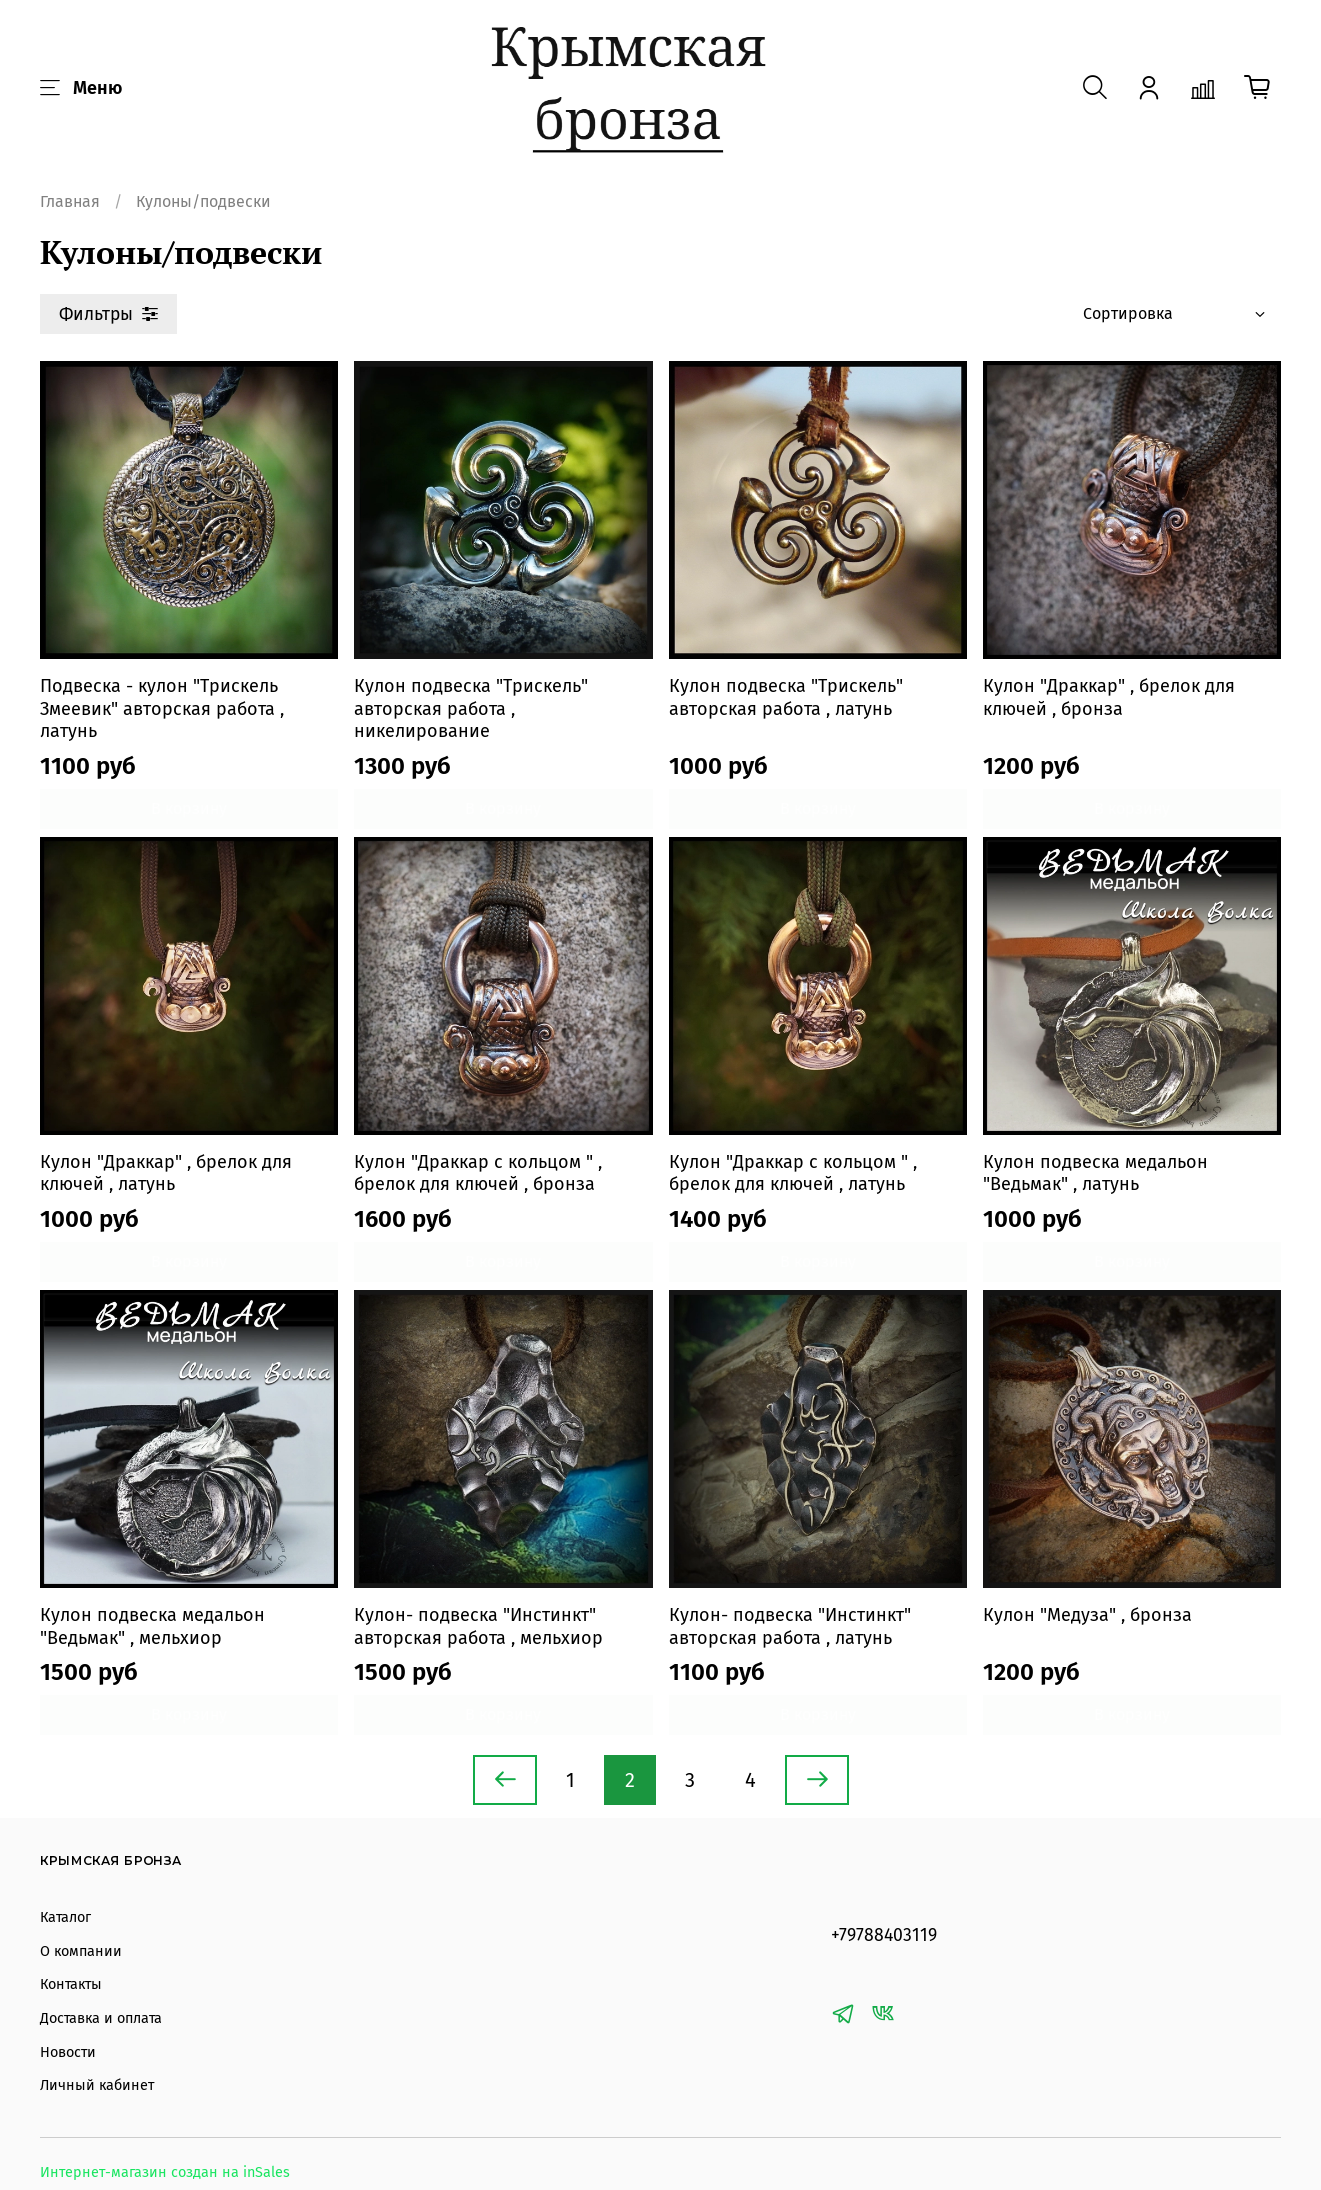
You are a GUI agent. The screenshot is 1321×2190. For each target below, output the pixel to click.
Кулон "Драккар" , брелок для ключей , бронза (1109, 697)
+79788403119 (884, 1935)
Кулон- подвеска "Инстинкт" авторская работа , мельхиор (478, 1626)
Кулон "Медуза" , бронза (1087, 1615)
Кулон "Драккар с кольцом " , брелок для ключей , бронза (478, 1173)
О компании (81, 1951)
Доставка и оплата (101, 2018)
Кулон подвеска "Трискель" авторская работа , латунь (786, 697)
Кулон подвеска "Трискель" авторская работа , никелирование (471, 708)
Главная (70, 201)
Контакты (71, 1984)
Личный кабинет (97, 2085)
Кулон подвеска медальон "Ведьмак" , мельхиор (152, 1626)
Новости (68, 2052)
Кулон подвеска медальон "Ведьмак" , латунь (1095, 1173)
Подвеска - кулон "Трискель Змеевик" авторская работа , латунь (162, 708)
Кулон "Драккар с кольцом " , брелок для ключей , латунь (793, 1173)
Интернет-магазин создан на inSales (165, 2172)
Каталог (65, 1917)
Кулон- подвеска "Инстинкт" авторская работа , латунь (790, 1626)
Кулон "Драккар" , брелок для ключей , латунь (166, 1173)
